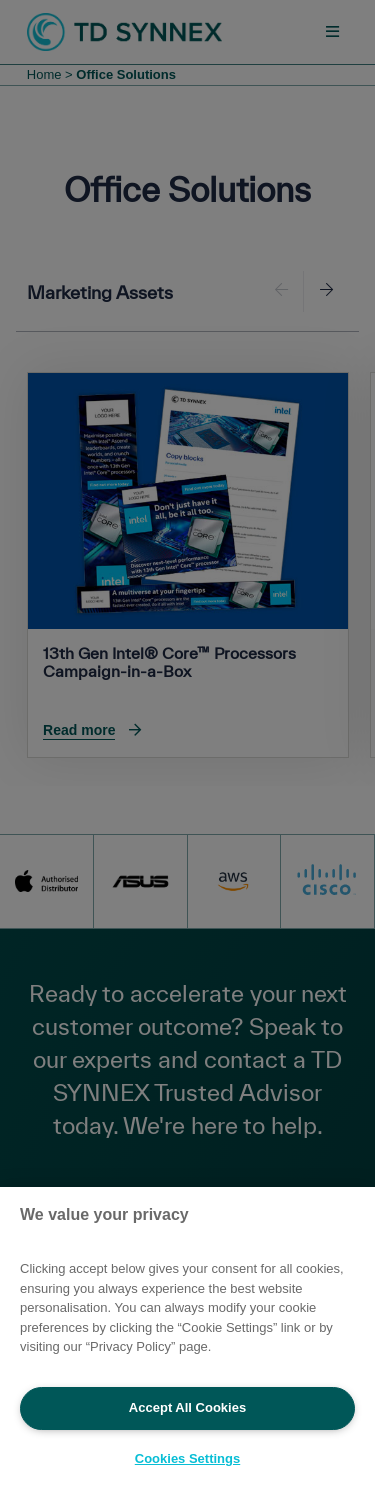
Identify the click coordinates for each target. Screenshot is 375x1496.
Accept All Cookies (187, 1407)
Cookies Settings (187, 1458)
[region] (187, 1341)
